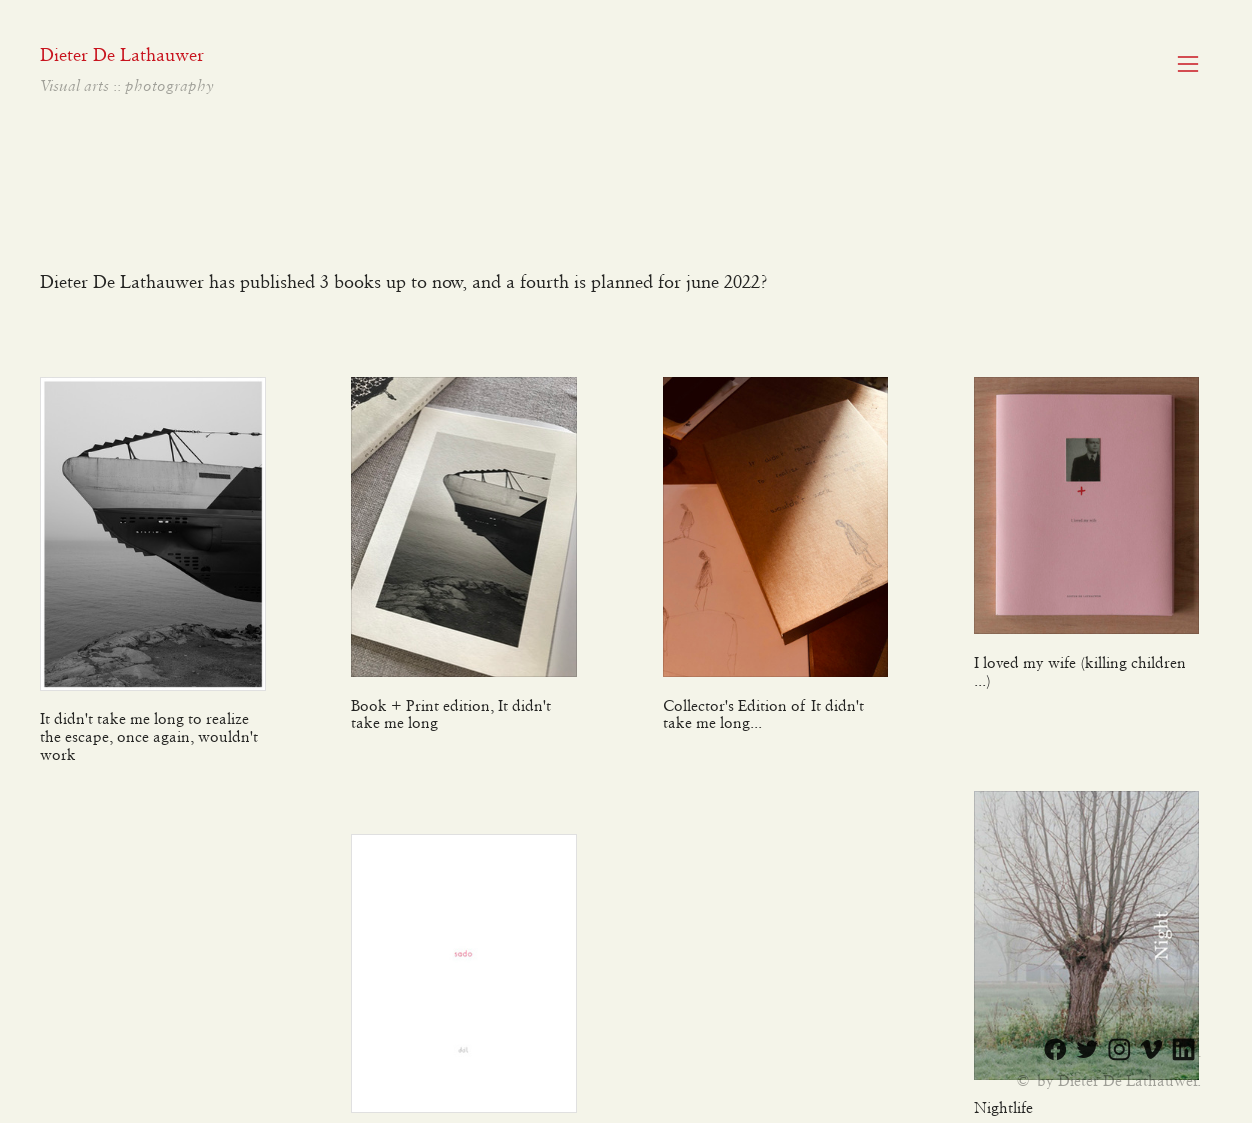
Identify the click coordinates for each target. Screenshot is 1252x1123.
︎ (1119, 1050)
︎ (1087, 1050)
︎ (1055, 1050)
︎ (1151, 1050)
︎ (1183, 1050)
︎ (1188, 64)
